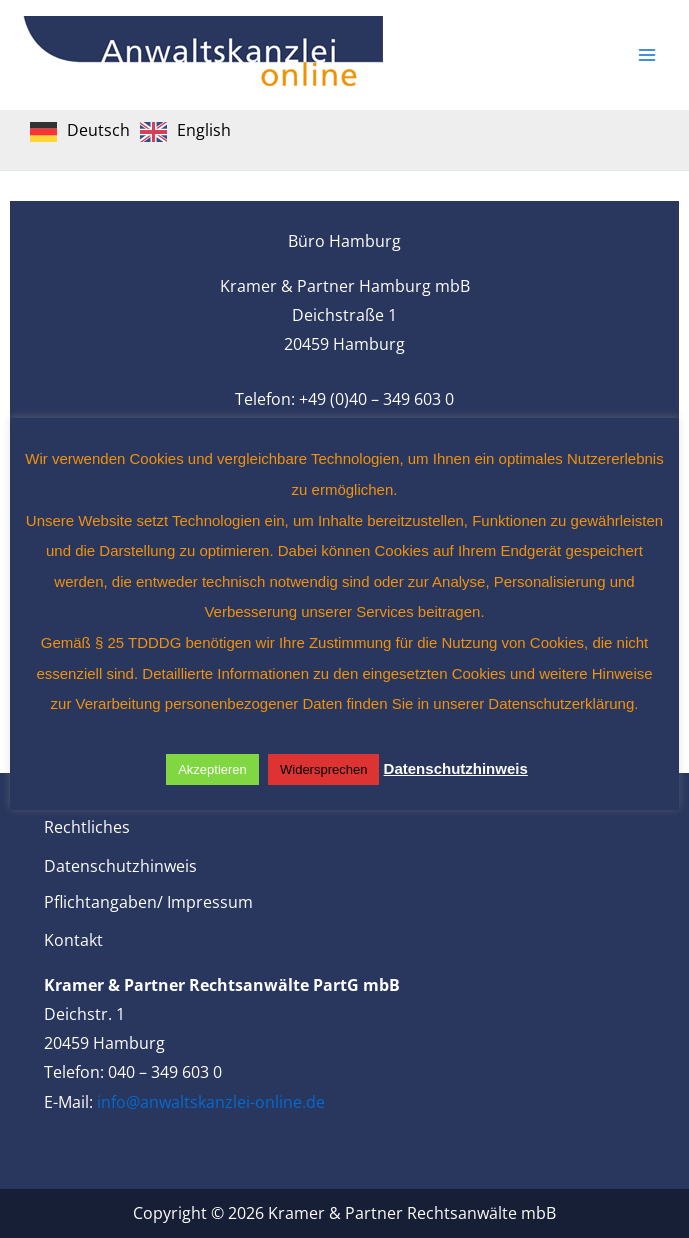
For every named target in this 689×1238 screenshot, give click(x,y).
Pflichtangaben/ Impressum (148, 902)
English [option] (204, 130)
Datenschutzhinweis (120, 866)
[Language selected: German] (135, 130)
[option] (185, 132)
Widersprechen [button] (323, 769)
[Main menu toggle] (647, 55)
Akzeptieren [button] (212, 769)
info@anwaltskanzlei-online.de (211, 1102)
